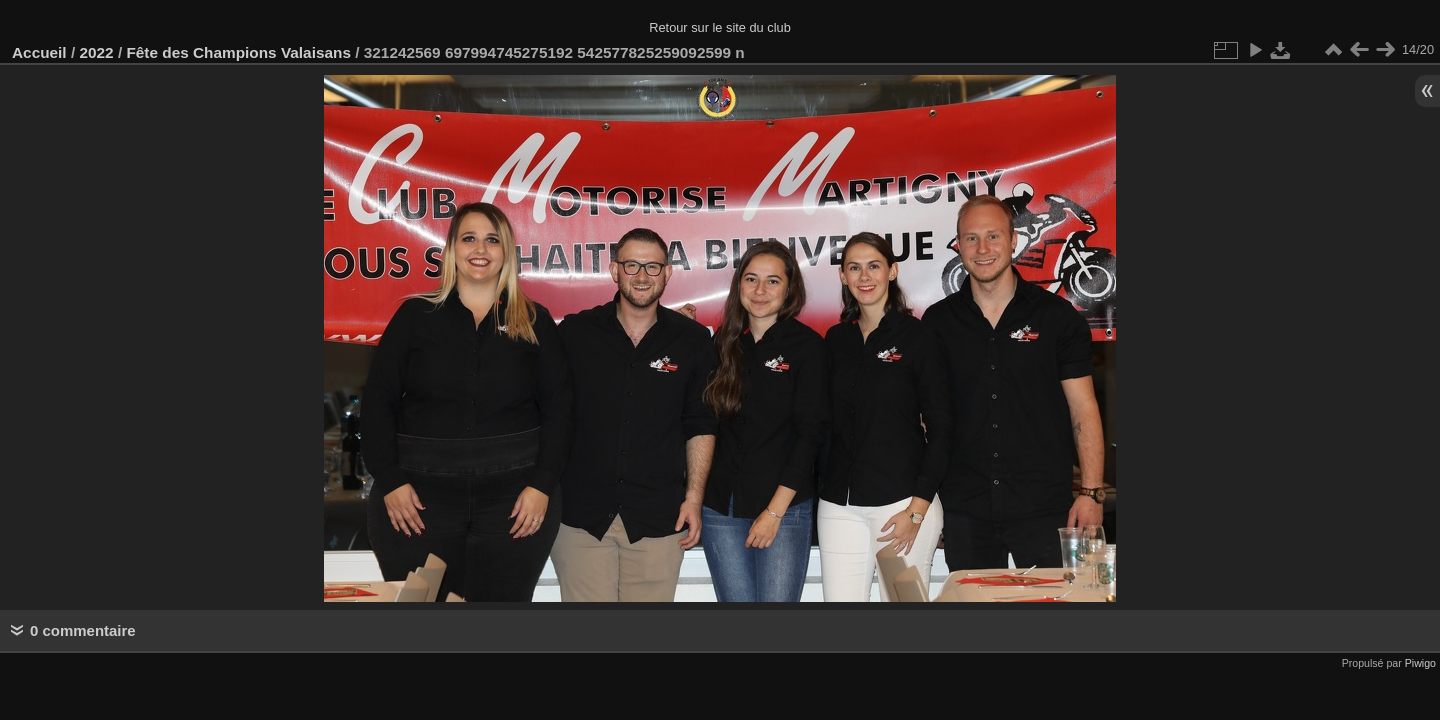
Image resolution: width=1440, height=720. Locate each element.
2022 (96, 52)
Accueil (39, 52)
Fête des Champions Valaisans (238, 52)
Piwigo (1420, 663)
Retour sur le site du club (720, 27)
